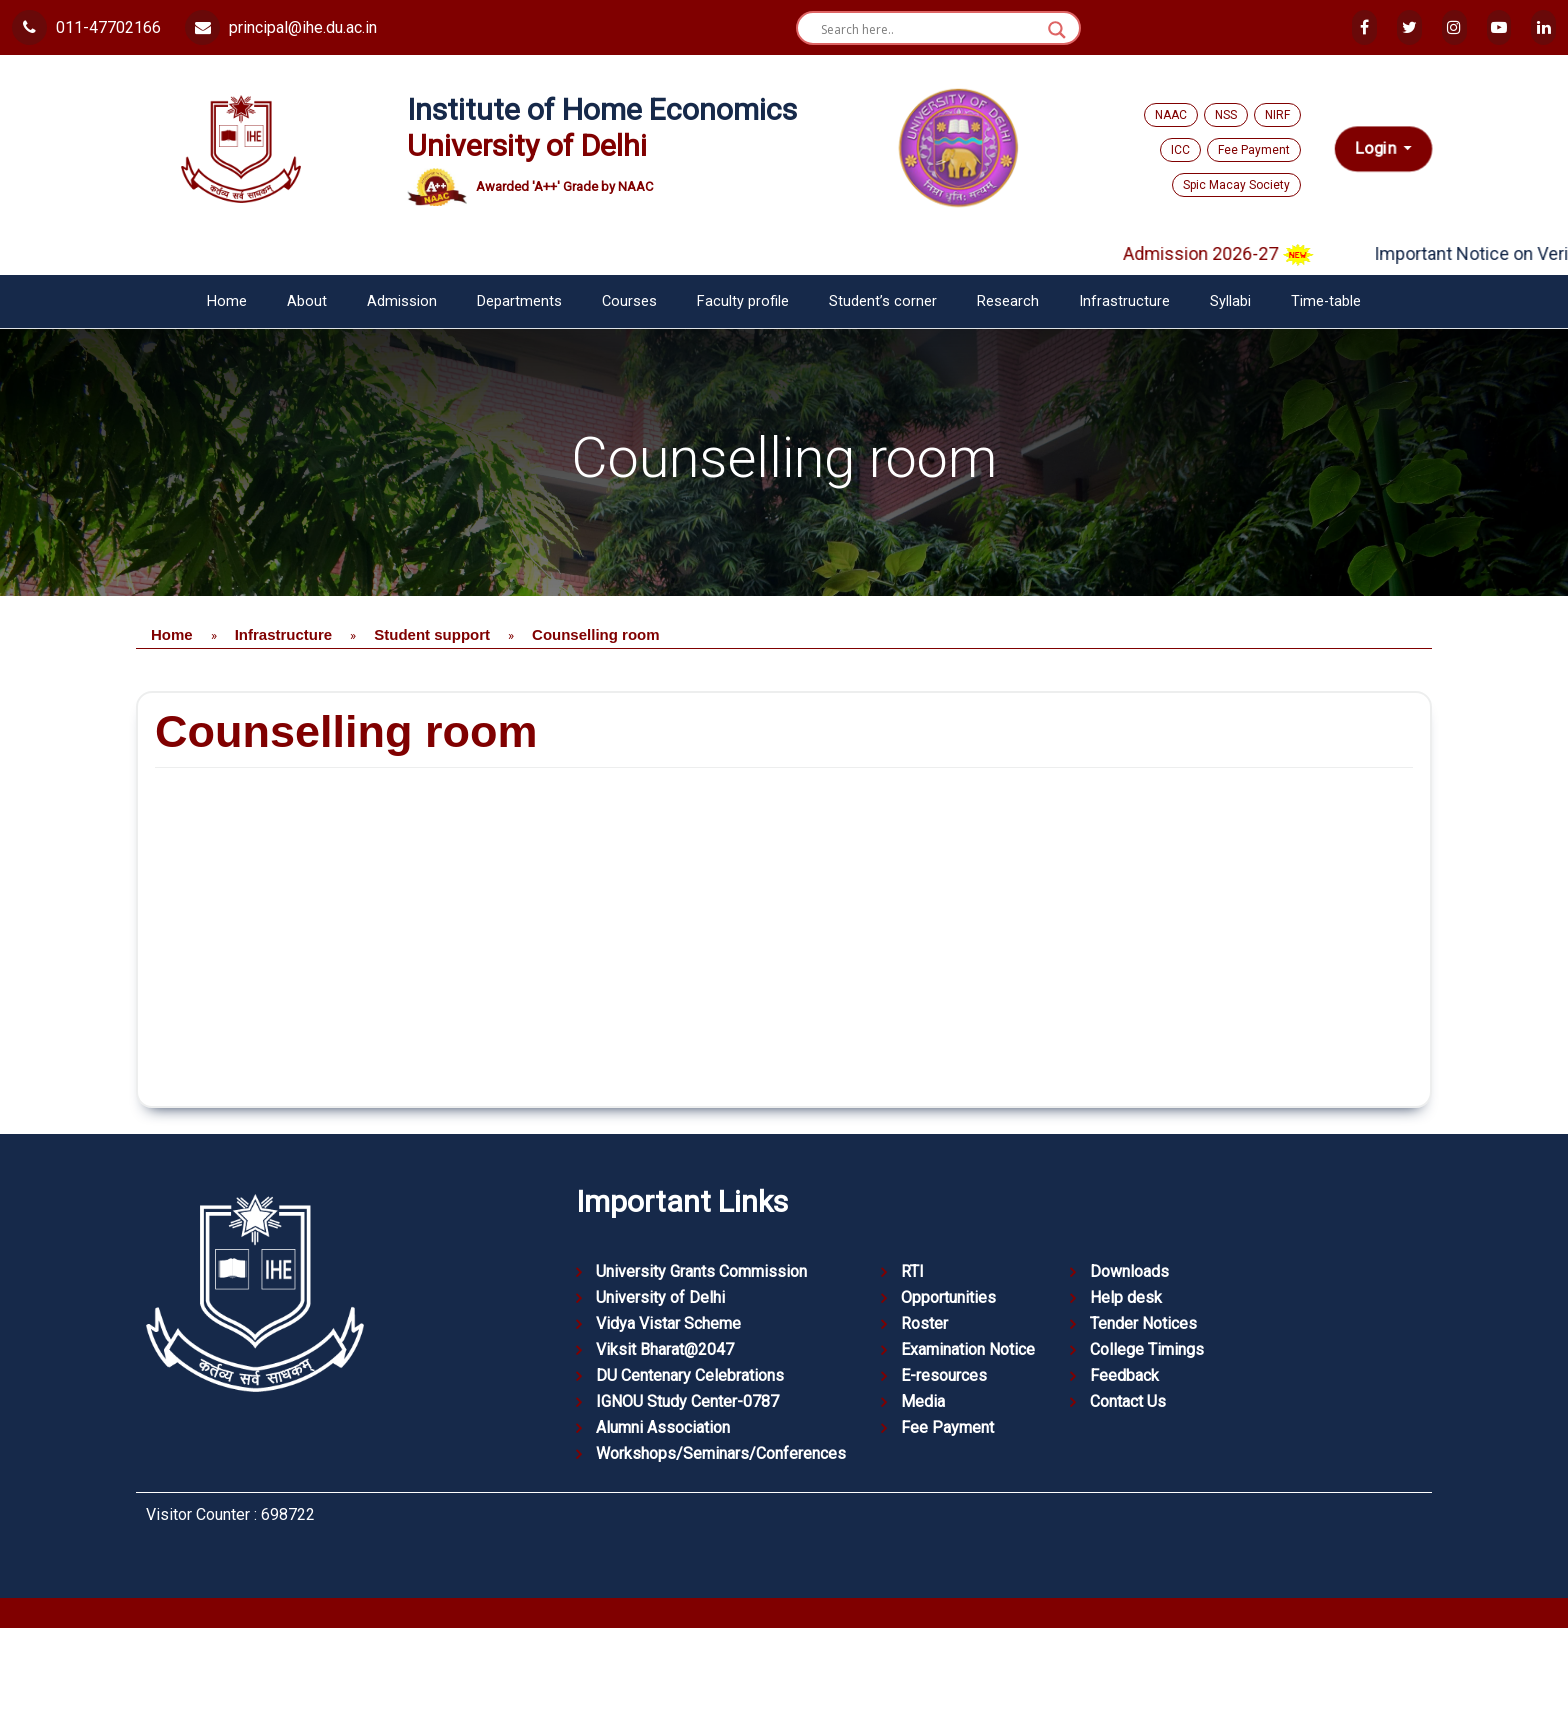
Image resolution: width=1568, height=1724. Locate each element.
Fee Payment (1254, 150)
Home (227, 301)
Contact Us (1128, 1401)
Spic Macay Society (1236, 185)
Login (1377, 148)
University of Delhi (660, 1297)
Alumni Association (663, 1427)
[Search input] (929, 30)
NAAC (1171, 115)
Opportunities (948, 1297)
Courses (629, 301)
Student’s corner (883, 301)
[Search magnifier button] (1057, 30)
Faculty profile (743, 301)
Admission (402, 301)
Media (923, 1401)
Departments (519, 301)
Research (1008, 301)
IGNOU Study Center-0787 (687, 1401)
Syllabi (1230, 301)
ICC (1180, 150)
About (307, 301)
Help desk (1126, 1297)
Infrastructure (1124, 301)
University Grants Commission (701, 1271)
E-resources (944, 1375)
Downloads (1129, 1271)
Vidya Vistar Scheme (668, 1323)
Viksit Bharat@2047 (665, 1349)
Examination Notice (968, 1349)
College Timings (1147, 1349)
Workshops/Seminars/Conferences (721, 1453)
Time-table (1326, 301)
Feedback (1124, 1375)
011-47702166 (86, 27)
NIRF (1277, 115)
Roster (924, 1323)
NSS (1226, 115)
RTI (912, 1271)
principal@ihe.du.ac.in (281, 27)
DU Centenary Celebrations (690, 1375)
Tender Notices (1143, 1323)
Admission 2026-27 (1236, 253)
